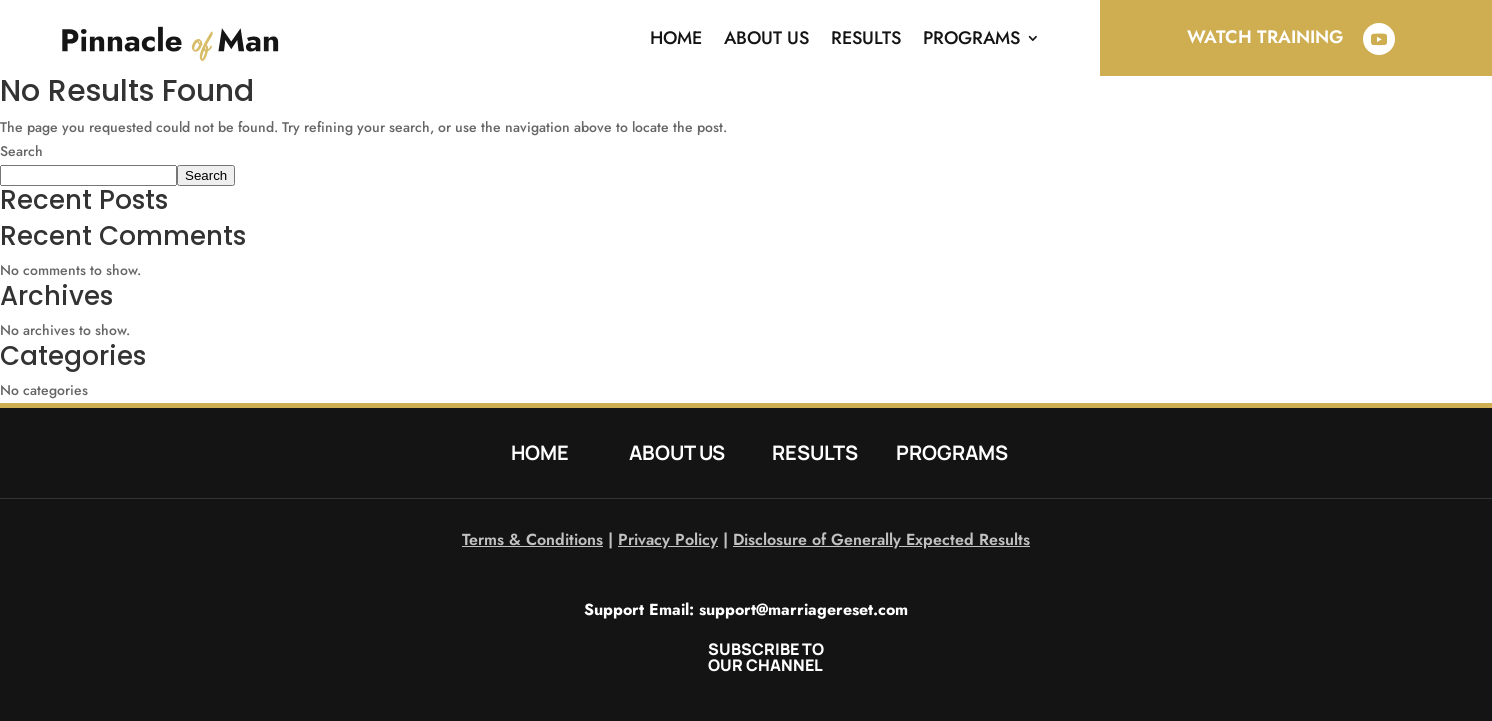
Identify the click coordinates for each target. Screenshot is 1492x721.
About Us (766, 38)
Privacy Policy (668, 539)
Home (676, 38)
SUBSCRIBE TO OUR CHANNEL (766, 657)
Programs (971, 38)
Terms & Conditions (532, 539)
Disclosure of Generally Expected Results (881, 539)
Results (866, 38)
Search (21, 151)
